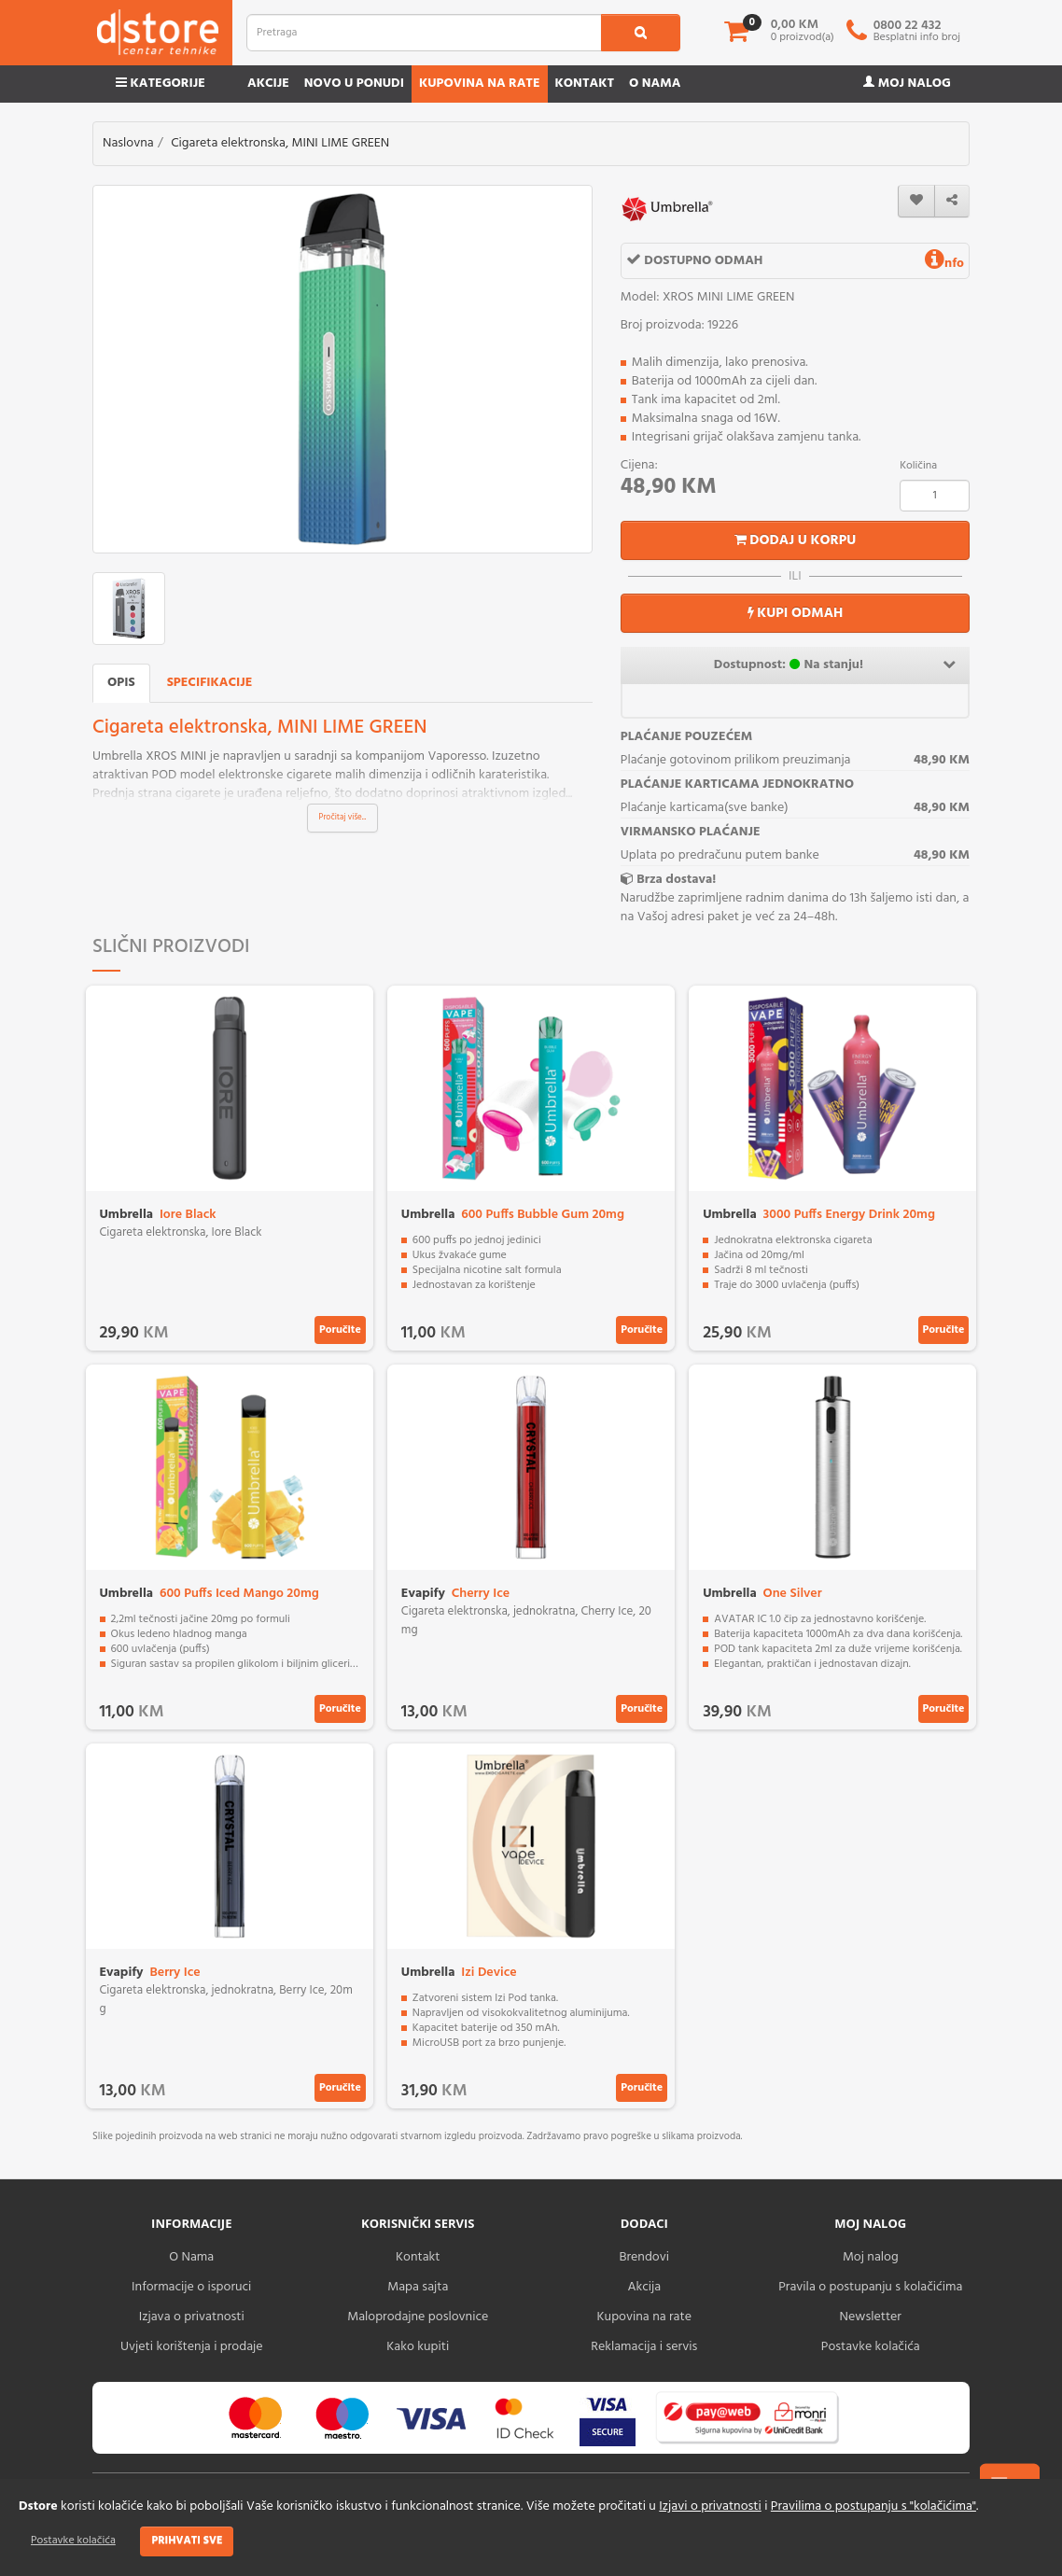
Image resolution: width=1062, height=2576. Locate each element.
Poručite (340, 1330)
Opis (121, 682)
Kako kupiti (417, 2347)
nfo (944, 263)
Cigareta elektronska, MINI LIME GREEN (280, 143)
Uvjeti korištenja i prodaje (191, 2347)
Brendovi (644, 2257)
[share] (952, 201)
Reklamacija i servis (644, 2347)
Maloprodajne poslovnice (417, 2317)
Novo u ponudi (354, 83)
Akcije (268, 83)
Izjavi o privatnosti (710, 2506)
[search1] (640, 32)
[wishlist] (916, 201)
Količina (918, 465)
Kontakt (585, 83)
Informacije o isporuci (191, 2287)
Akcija (644, 2287)
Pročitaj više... (343, 817)
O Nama (191, 2257)
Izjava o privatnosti (192, 2317)
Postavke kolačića (73, 2540)
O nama (654, 83)
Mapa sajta (417, 2287)
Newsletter (870, 2317)
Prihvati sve (186, 2540)
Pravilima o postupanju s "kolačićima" (873, 2506)
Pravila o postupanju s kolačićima (870, 2287)
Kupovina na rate (479, 83)
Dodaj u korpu (795, 540)
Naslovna (128, 143)
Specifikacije (210, 682)
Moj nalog (907, 83)
